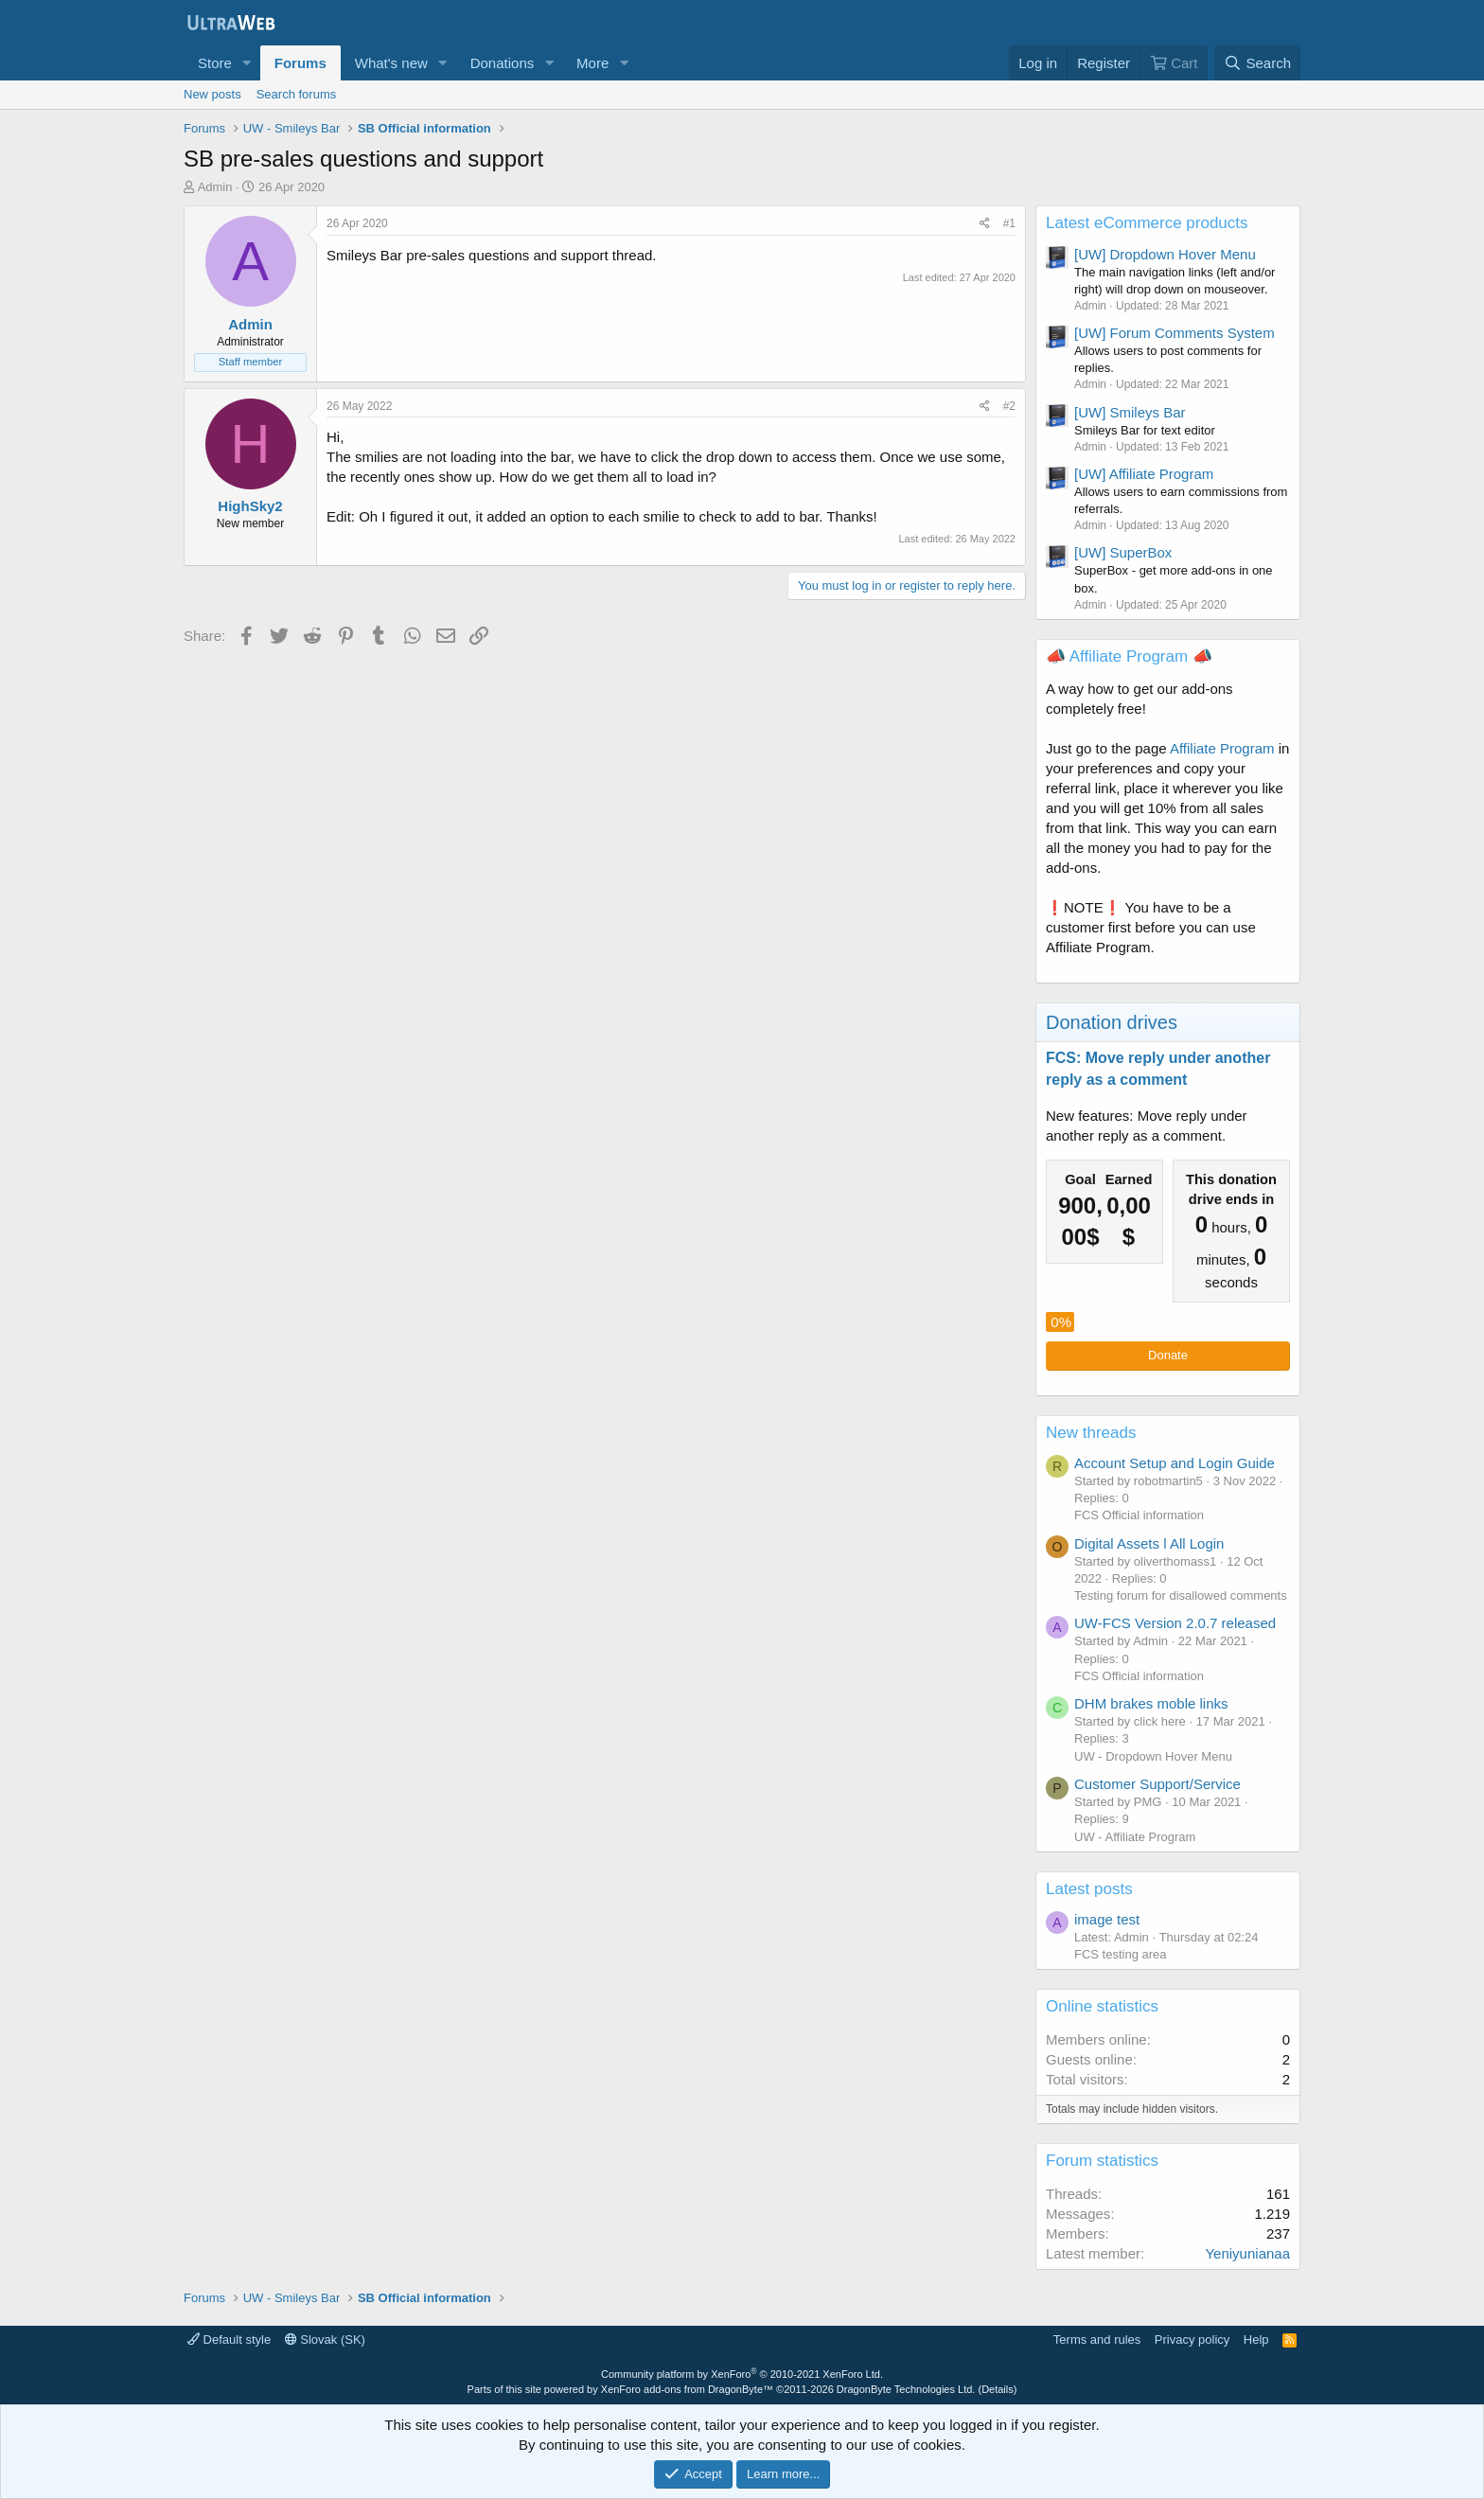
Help (1256, 2339)
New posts (212, 94)
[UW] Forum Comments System (1174, 333)
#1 (1009, 223)
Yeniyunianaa (1247, 2253)
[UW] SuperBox (1123, 552)
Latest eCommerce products (1147, 223)
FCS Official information (1139, 1515)
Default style (229, 2339)
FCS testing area (1120, 1954)
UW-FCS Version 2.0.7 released (1175, 1623)
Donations (502, 63)
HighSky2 (250, 506)
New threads (1091, 1433)
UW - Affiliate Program (1134, 1837)
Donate (1168, 1355)
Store (215, 63)
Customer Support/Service (1157, 1784)
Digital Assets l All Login (1149, 1543)
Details (997, 2389)
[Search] (1257, 62)
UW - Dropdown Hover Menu (1153, 1756)
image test (1107, 1919)
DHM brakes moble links (1151, 1703)
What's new (391, 63)
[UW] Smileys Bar (1130, 412)
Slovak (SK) (325, 2339)
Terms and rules (1096, 2339)
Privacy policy (1192, 2339)
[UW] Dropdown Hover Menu (1165, 254)
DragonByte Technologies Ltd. (906, 2389)
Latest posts (1089, 1889)
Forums (300, 63)
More (592, 63)
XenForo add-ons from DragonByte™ (687, 2389)
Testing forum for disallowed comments (1180, 1595)
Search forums (296, 94)
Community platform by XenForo (742, 2374)
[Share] (985, 224)
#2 (1009, 406)
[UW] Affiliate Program (1143, 474)
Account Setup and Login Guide (1174, 1463)
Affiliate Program (1222, 748)
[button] (247, 62)
